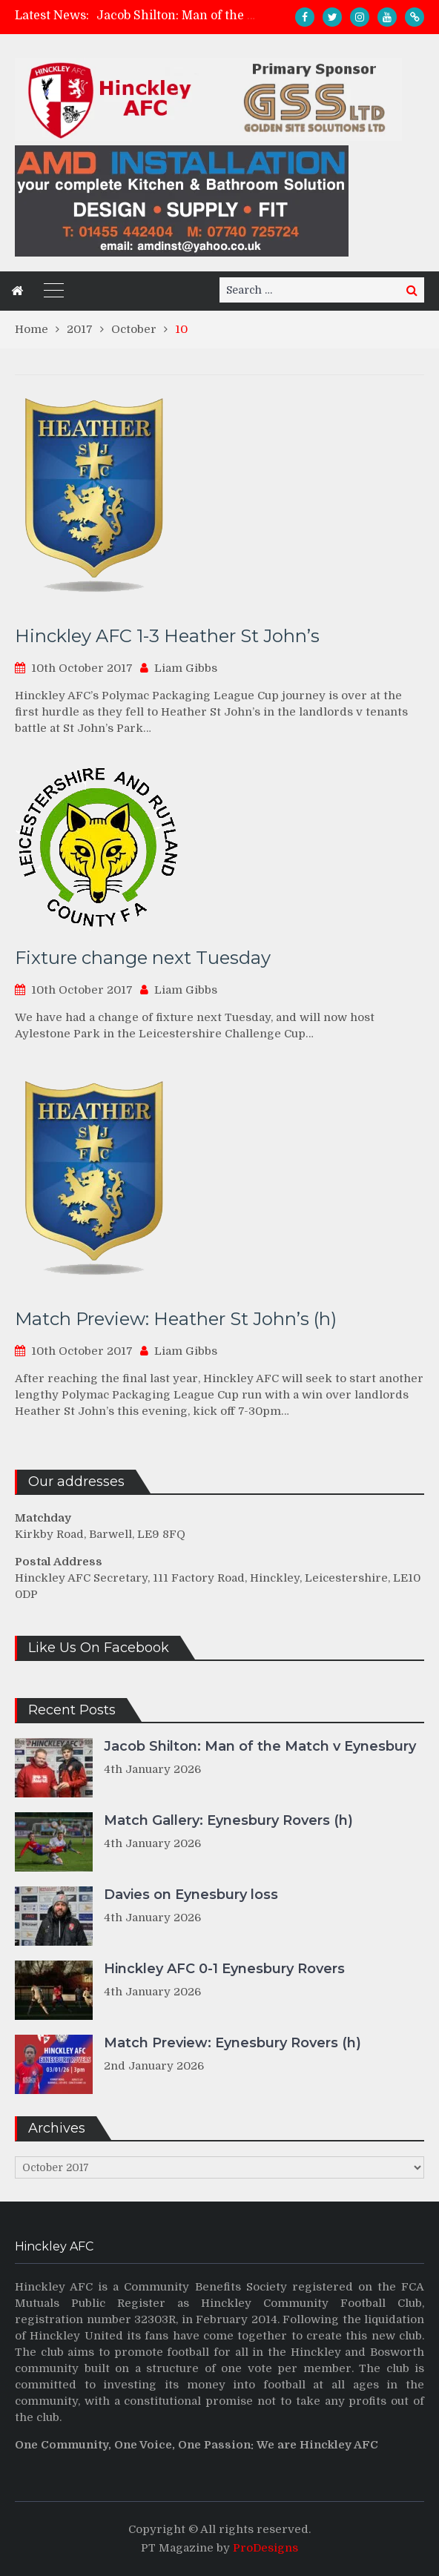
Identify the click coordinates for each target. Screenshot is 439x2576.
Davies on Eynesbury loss (191, 1894)
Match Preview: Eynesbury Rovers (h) (232, 2043)
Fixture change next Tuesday (143, 957)
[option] (178, 15)
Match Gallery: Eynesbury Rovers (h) (228, 1820)
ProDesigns (265, 2547)
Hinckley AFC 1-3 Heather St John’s (167, 636)
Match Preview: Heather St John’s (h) (176, 1319)
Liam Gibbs (185, 668)
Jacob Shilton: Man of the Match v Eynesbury (228, 15)
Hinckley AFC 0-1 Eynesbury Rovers (224, 1969)
